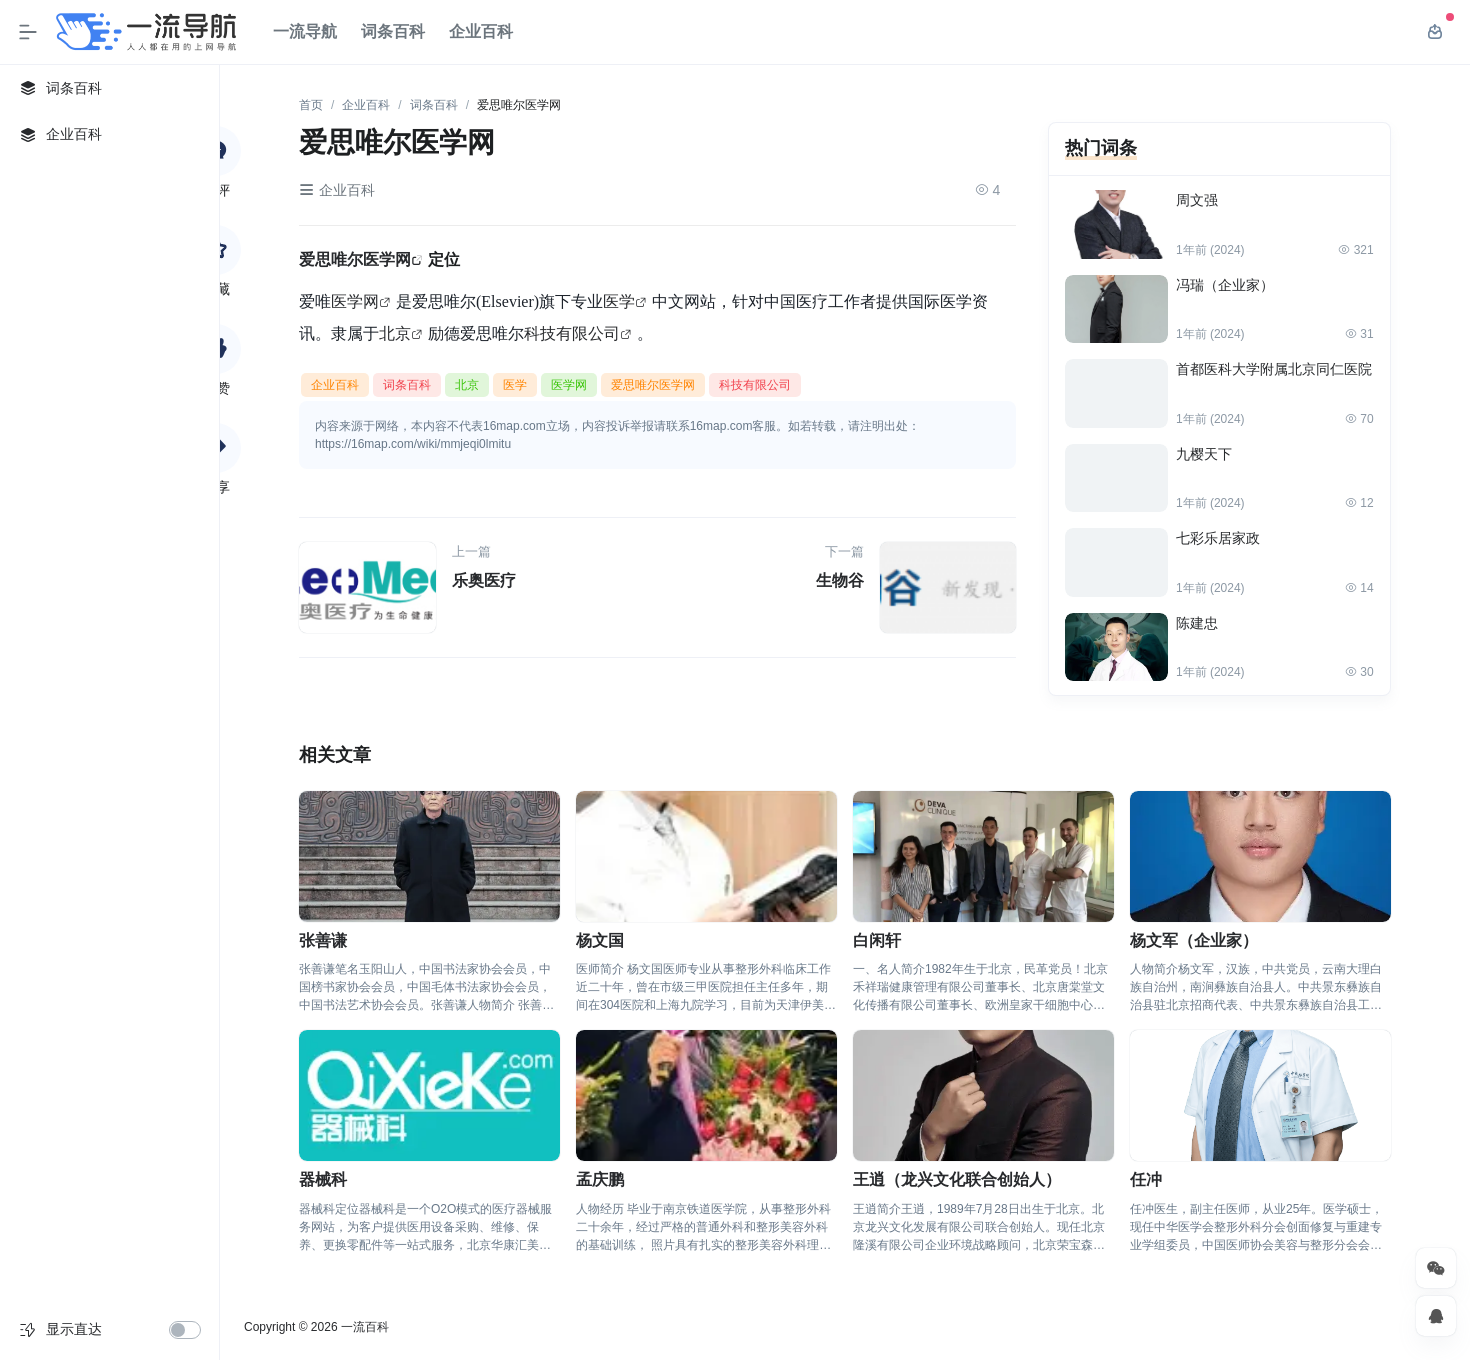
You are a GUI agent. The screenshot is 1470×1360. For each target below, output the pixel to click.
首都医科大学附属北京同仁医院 (1274, 369)
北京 (395, 333)
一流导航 (305, 31)
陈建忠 (1197, 623)
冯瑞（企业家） (1225, 285)
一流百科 (365, 1327)
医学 (619, 301)
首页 (311, 105)
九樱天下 (1204, 454)
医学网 (355, 301)
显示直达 (74, 1329)
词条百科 (393, 31)
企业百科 (481, 31)
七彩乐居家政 (1218, 538)
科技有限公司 (572, 333)
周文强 (1197, 200)
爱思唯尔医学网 (355, 259)
